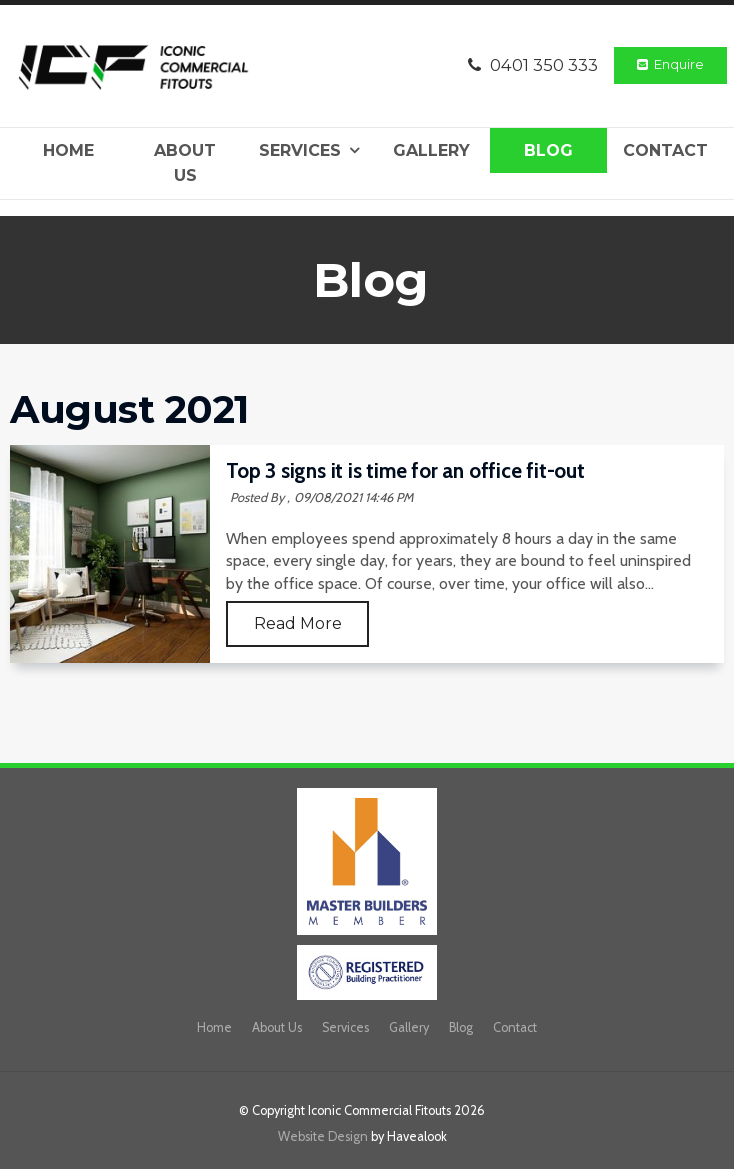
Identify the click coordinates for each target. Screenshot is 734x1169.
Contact (665, 150)
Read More (298, 624)
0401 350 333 (544, 65)
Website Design (323, 1136)
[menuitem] (214, 1028)
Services (300, 150)
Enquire (679, 64)
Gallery (431, 150)
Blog (548, 150)
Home (68, 150)
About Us (185, 163)
